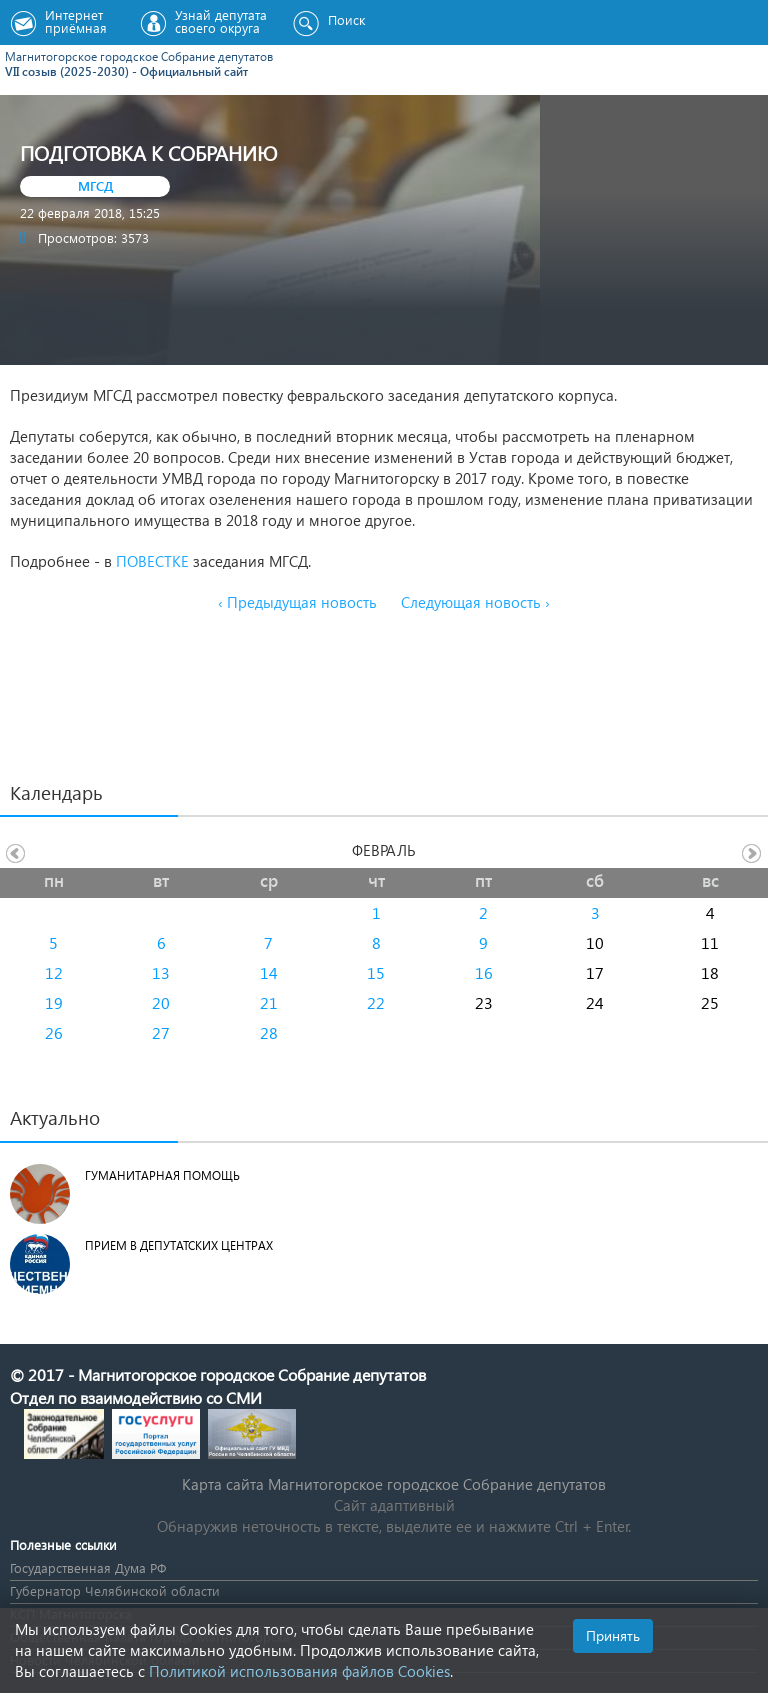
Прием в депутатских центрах (179, 1245)
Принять (613, 1635)
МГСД (95, 185)
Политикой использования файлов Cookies (299, 1671)
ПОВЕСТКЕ (152, 561)
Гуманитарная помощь (162, 1175)
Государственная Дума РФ (88, 1567)
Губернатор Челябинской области (115, 1590)
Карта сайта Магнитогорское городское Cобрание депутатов (394, 1484)
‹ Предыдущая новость (297, 602)
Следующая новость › (475, 602)
